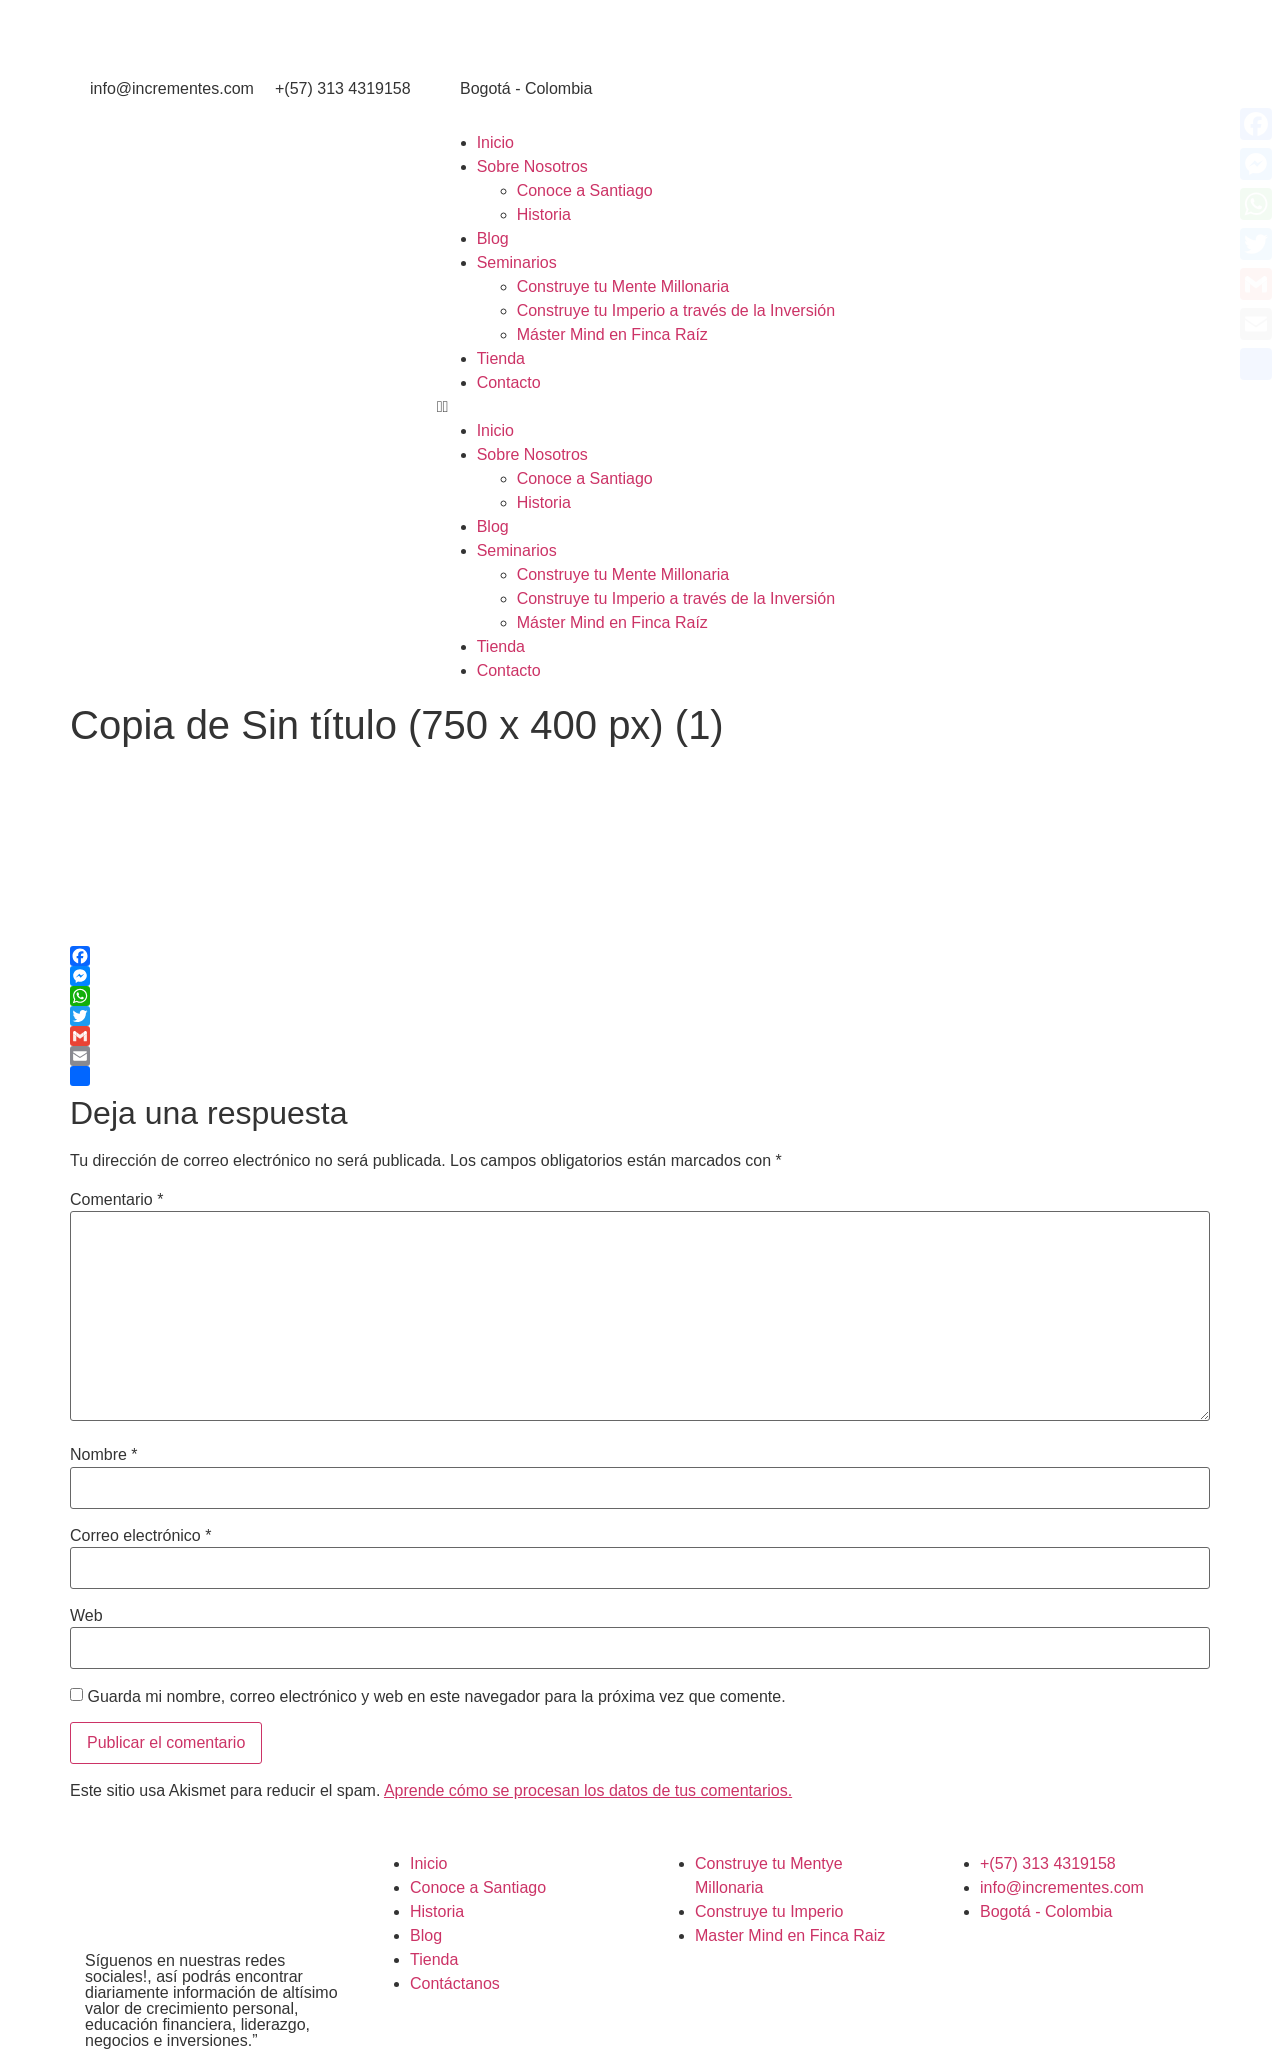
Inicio (495, 142)
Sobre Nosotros (532, 166)
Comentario (116, 1200)
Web (86, 1616)
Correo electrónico (140, 1536)
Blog (493, 238)
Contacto (509, 382)
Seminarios (517, 262)
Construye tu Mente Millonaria (623, 286)
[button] (853, 407)
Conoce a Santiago (585, 190)
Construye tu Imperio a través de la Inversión (676, 310)
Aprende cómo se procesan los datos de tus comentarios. (588, 1790)
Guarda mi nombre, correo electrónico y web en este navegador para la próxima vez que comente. (436, 1697)
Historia (544, 214)
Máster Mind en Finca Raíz (612, 334)
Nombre (104, 1455)
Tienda (501, 358)
